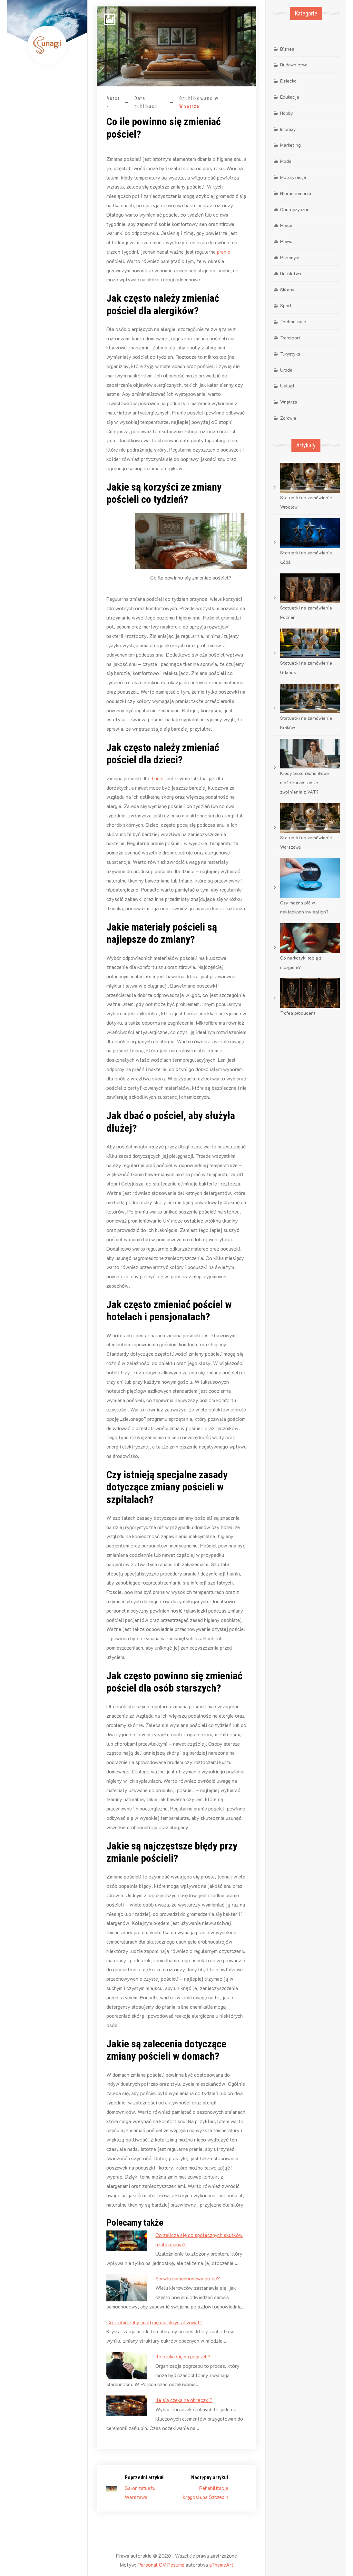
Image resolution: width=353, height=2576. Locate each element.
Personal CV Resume (161, 2564)
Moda (285, 161)
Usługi (287, 386)
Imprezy (288, 129)
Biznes (287, 49)
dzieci (157, 778)
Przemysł (290, 257)
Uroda (286, 370)
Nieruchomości (295, 193)
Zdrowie (288, 418)
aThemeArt (221, 2564)
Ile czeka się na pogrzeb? (183, 2356)
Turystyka (290, 354)
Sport (286, 305)
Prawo (286, 241)
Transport (290, 338)
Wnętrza (189, 106)
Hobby (286, 113)
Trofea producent (298, 1013)
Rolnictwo (290, 273)
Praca (286, 225)
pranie (223, 251)
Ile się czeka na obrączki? (183, 2399)
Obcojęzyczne (294, 209)
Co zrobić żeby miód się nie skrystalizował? (154, 2322)
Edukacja (289, 97)
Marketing (290, 145)
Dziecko (288, 81)
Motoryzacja (293, 177)
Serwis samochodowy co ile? (187, 2278)
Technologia (293, 321)
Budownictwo (294, 65)
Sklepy (287, 290)
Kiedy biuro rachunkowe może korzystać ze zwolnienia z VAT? (304, 782)
